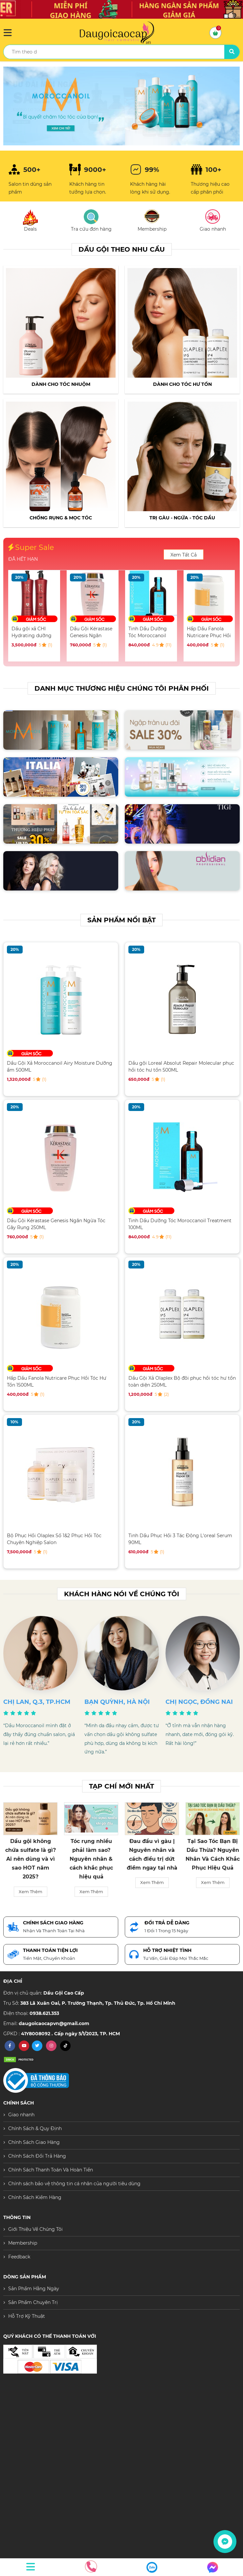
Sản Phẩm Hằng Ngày (33, 2289)
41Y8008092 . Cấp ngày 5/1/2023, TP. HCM (70, 2034)
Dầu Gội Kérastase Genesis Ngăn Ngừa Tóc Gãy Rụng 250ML (91, 632)
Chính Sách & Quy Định (35, 2128)
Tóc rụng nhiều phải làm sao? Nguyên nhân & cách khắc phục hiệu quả (91, 1859)
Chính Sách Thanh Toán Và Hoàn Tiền (50, 2170)
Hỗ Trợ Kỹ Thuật (26, 2316)
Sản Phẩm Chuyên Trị (33, 2302)
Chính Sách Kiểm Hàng (34, 2197)
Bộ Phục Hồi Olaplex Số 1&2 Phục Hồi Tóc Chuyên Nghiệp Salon (54, 1539)
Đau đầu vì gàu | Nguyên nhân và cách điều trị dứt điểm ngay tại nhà (152, 1854)
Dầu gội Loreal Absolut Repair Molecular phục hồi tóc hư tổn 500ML (181, 1066)
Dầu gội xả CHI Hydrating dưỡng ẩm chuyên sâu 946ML (31, 632)
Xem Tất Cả (183, 555)
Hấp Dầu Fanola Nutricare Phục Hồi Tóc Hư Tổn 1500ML (209, 632)
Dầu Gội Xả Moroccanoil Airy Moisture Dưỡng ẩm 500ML (59, 1066)
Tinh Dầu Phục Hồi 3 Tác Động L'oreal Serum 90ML (180, 1539)
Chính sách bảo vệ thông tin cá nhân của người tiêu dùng (74, 2184)
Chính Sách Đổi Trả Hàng (37, 2156)
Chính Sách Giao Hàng (34, 2142)
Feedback (19, 2257)
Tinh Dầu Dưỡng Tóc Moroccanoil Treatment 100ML (148, 632)
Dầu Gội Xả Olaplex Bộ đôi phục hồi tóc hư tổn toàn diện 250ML (182, 1381)
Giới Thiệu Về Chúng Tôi (35, 2229)
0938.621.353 (44, 2013)
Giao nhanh (21, 2115)
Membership (22, 2243)
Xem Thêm (30, 1891)
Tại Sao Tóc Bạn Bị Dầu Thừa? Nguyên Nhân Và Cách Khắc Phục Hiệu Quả (213, 1854)
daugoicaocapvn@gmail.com (54, 2023)
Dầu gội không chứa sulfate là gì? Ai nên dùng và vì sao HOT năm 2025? (30, 1859)
